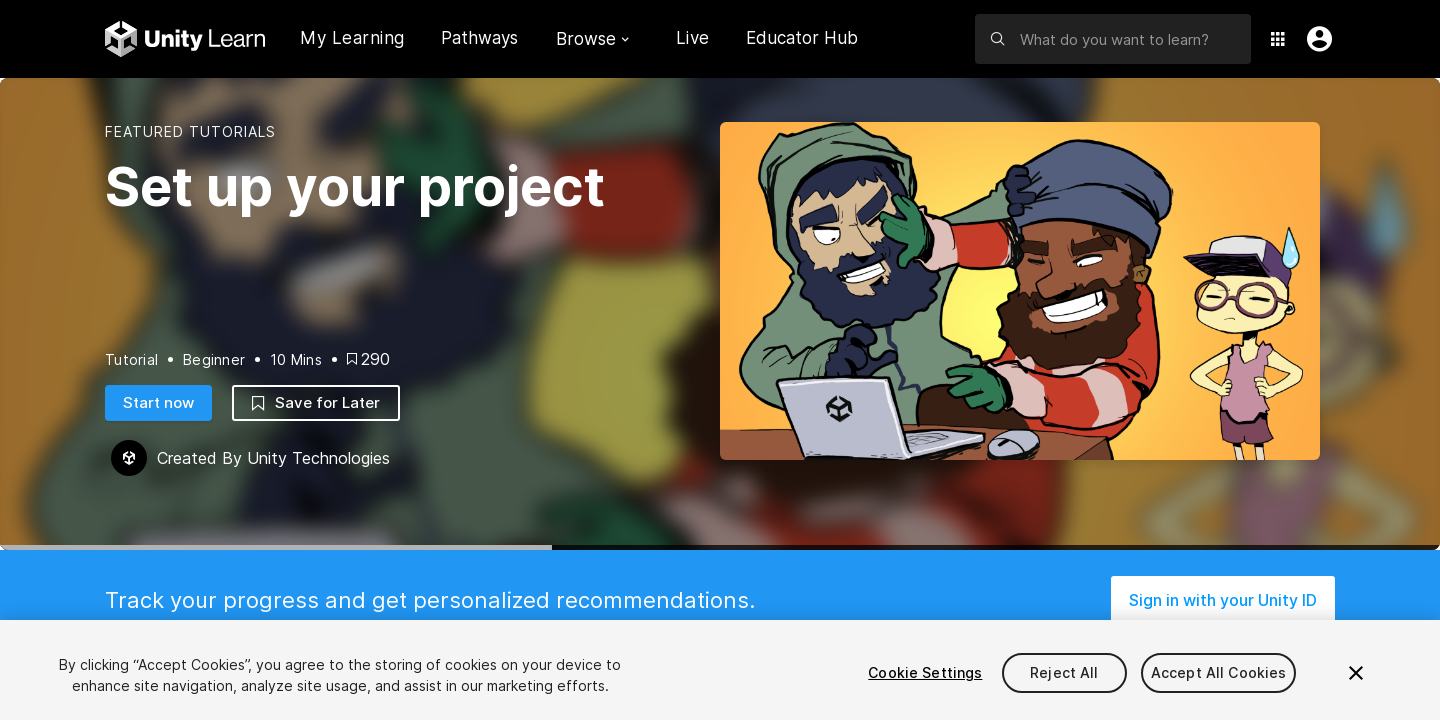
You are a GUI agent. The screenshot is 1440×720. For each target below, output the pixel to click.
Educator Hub (802, 38)
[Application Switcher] (1278, 39)
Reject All (1064, 672)
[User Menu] (1315, 39)
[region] (720, 670)
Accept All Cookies (1219, 672)
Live (693, 38)
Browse (592, 39)
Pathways (479, 38)
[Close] (1356, 673)
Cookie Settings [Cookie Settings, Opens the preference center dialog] (925, 672)
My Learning (352, 38)
